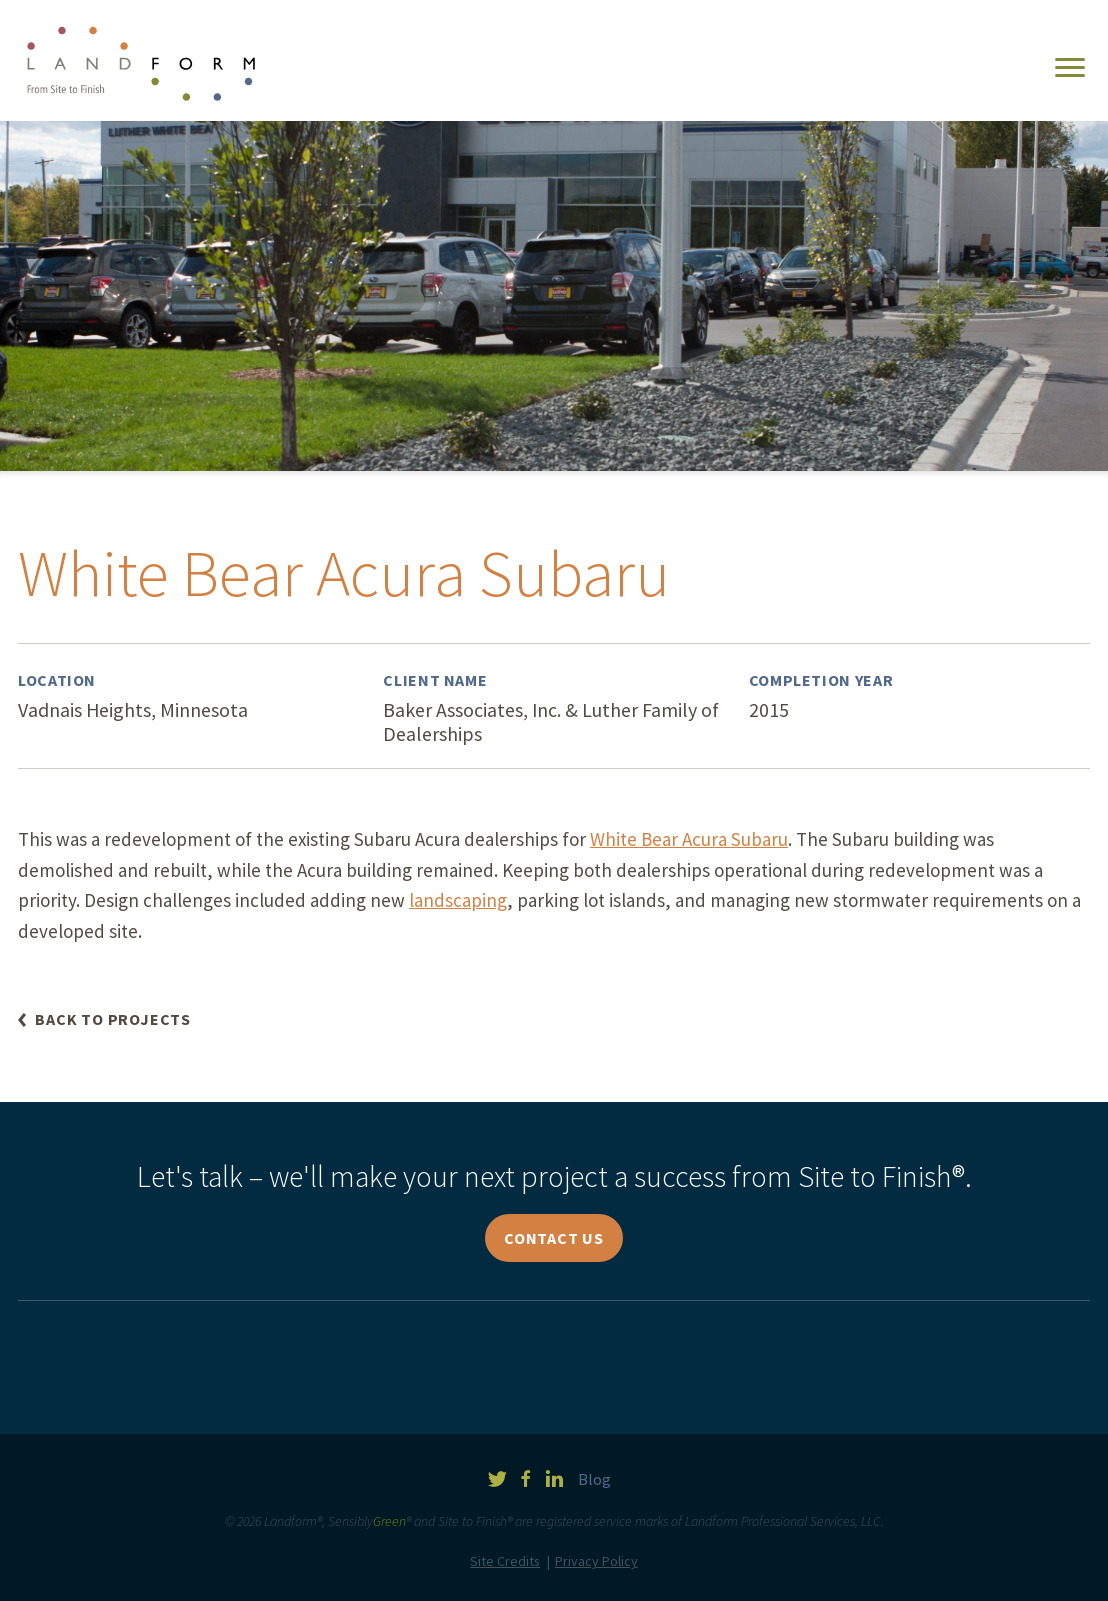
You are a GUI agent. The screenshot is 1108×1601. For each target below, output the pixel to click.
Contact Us (554, 1238)
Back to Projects (113, 1019)
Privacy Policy (596, 1561)
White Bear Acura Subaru (689, 839)
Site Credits (505, 1561)
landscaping (458, 900)
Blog (594, 1479)
